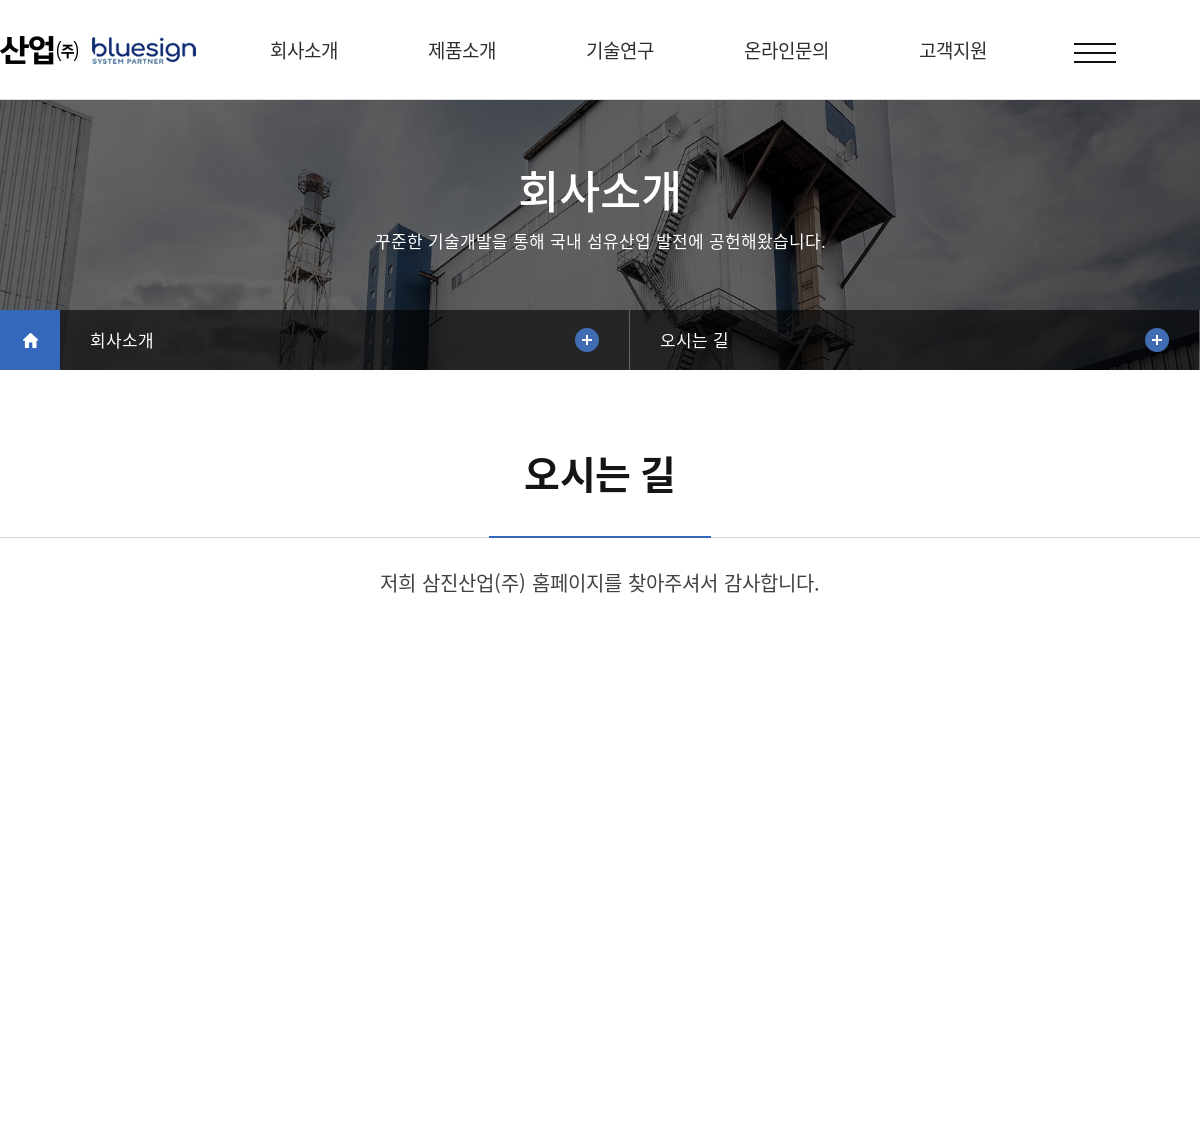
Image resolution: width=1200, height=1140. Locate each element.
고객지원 (953, 50)
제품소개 (462, 50)
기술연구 (620, 50)
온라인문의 (786, 50)
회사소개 (304, 50)
